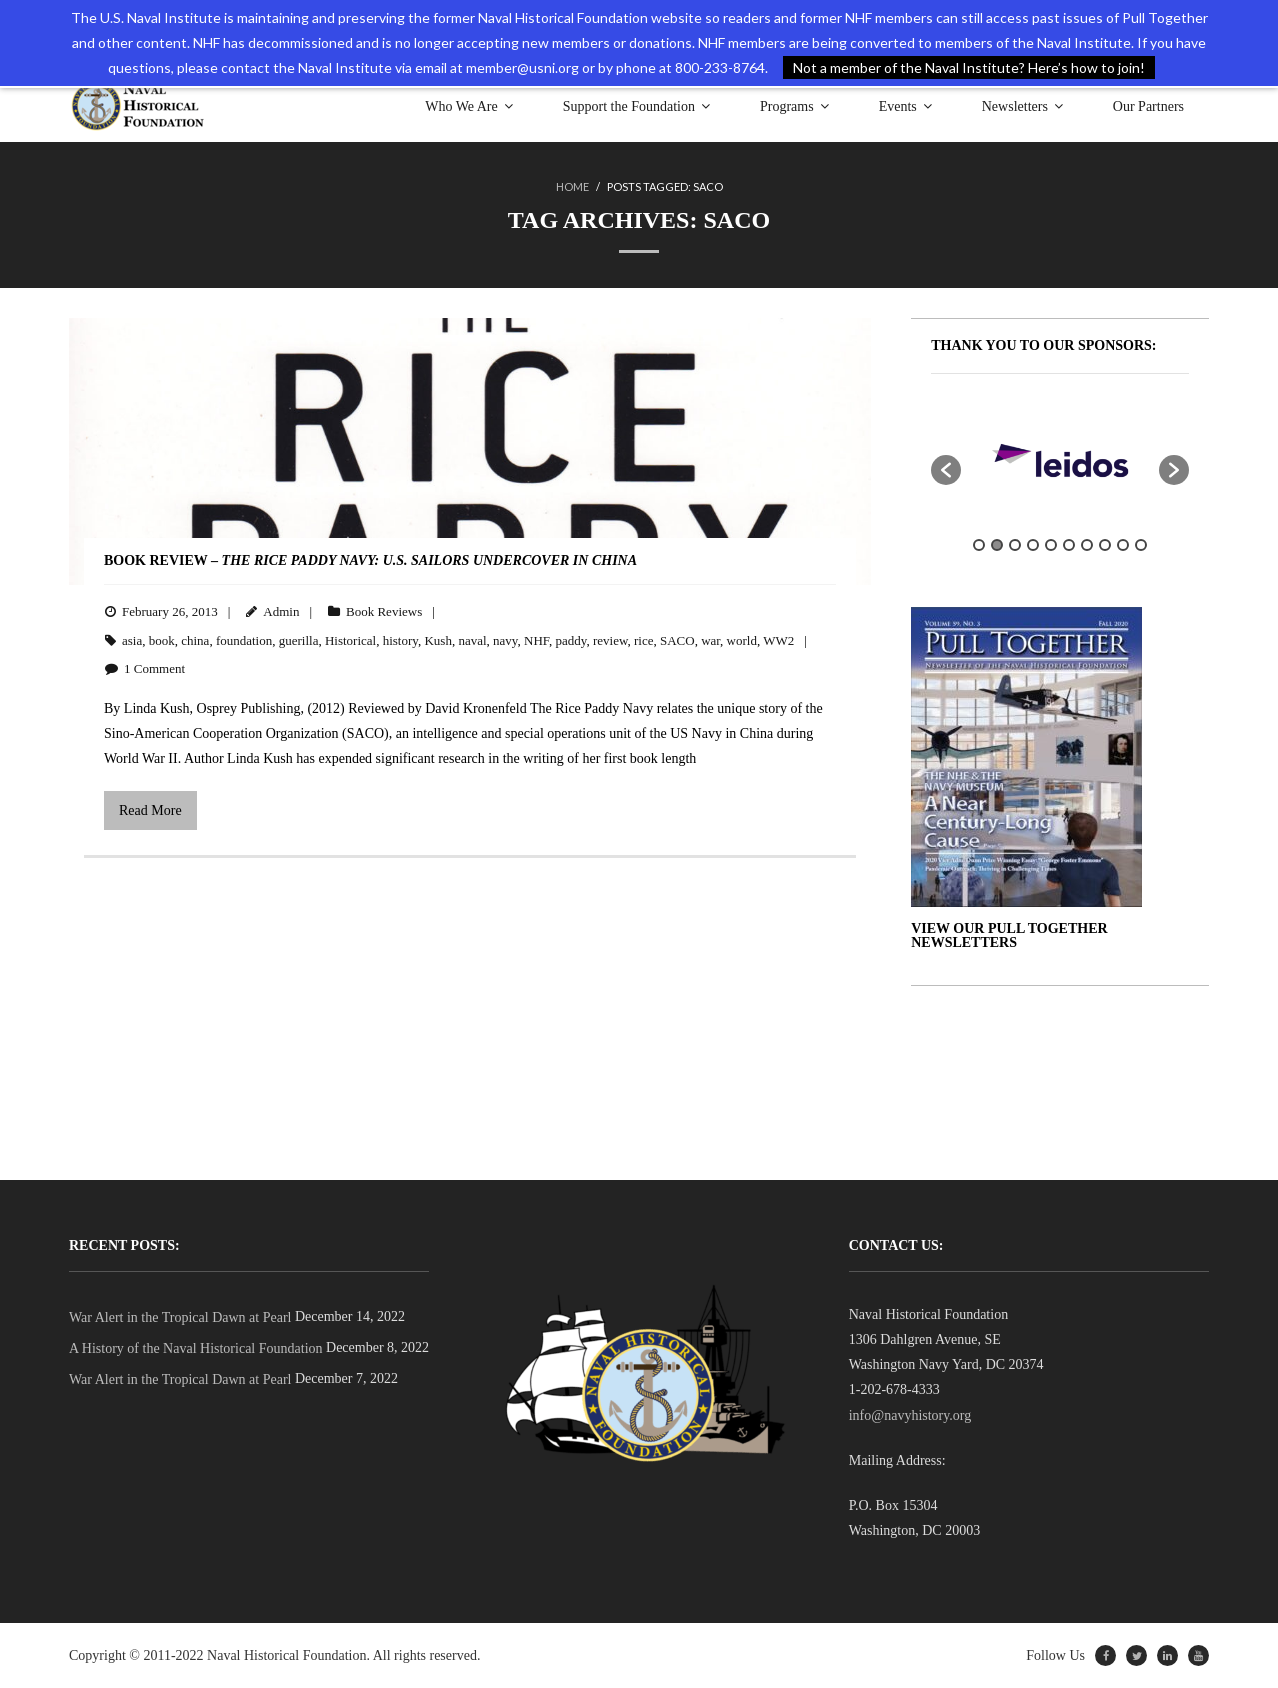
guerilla (299, 640)
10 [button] (1141, 545)
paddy (570, 640)
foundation (244, 640)
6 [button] (1069, 545)
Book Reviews (384, 611)
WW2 (778, 640)
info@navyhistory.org (910, 1415)
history (400, 640)
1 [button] (979, 545)
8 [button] (1105, 545)
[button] (946, 470)
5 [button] (1051, 545)
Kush (437, 640)
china (195, 640)
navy (505, 640)
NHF (536, 640)
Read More (150, 810)
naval (472, 640)
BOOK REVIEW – (370, 560)
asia (132, 640)
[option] (1060, 460)
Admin (281, 611)
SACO (677, 640)
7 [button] (1087, 545)
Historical (350, 640)
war (710, 640)
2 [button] (997, 545)
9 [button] (1123, 545)
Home (572, 186)
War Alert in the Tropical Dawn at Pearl (180, 1317)
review (610, 640)
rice (643, 640)
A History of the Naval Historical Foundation (196, 1348)
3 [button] (1015, 545)
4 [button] (1033, 545)
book (162, 640)
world (742, 640)
